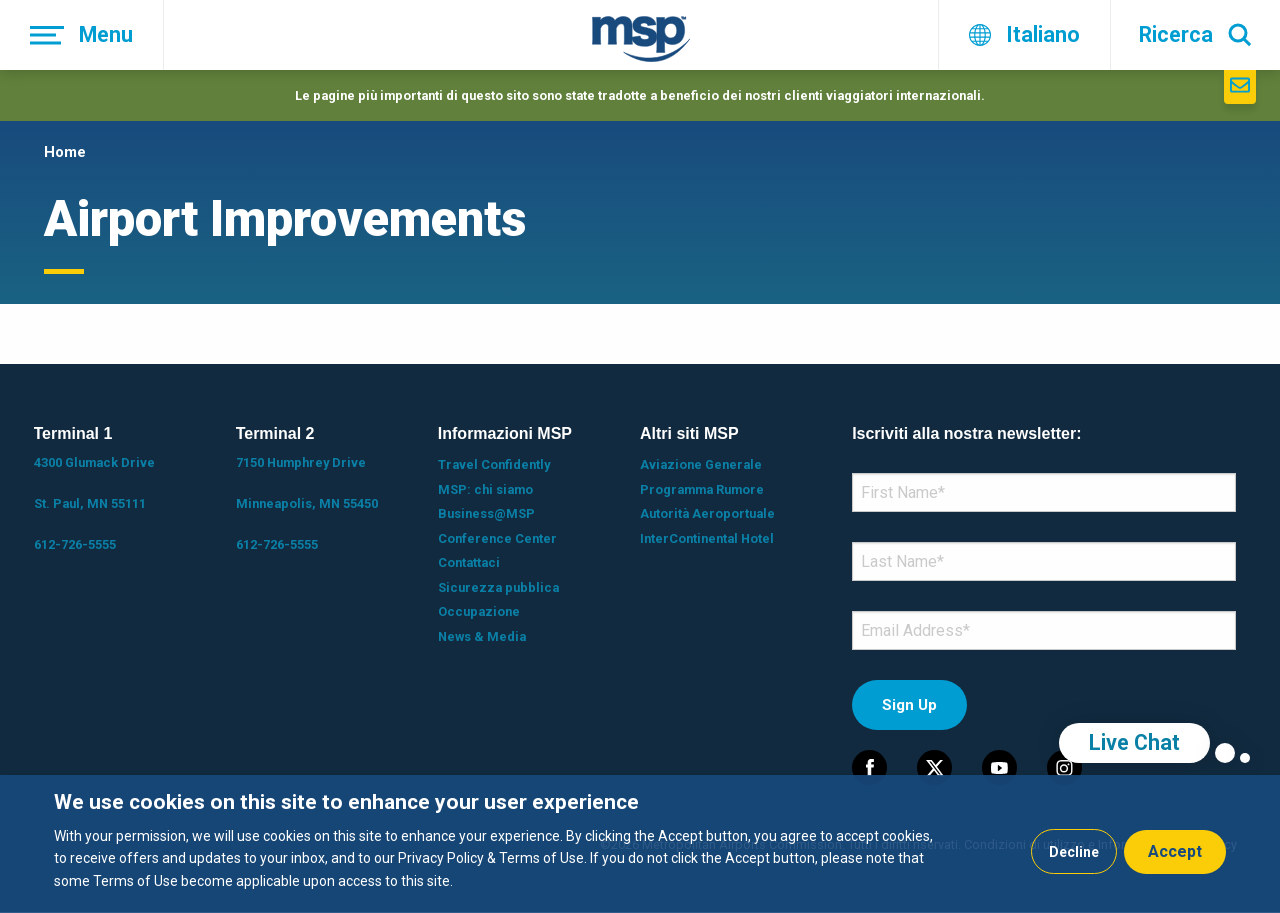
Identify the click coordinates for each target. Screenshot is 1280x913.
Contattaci (469, 562)
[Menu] (82, 35)
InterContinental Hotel (707, 538)
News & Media (482, 636)
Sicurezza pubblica (498, 587)
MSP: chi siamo (485, 489)
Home (65, 152)
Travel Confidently (494, 464)
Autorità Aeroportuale (707, 513)
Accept (1175, 851)
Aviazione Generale (701, 464)
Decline (1074, 852)
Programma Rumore (702, 489)
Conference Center (497, 538)
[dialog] (640, 844)
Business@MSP (486, 513)
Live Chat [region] (1134, 742)
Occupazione (479, 611)
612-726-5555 (75, 544)
